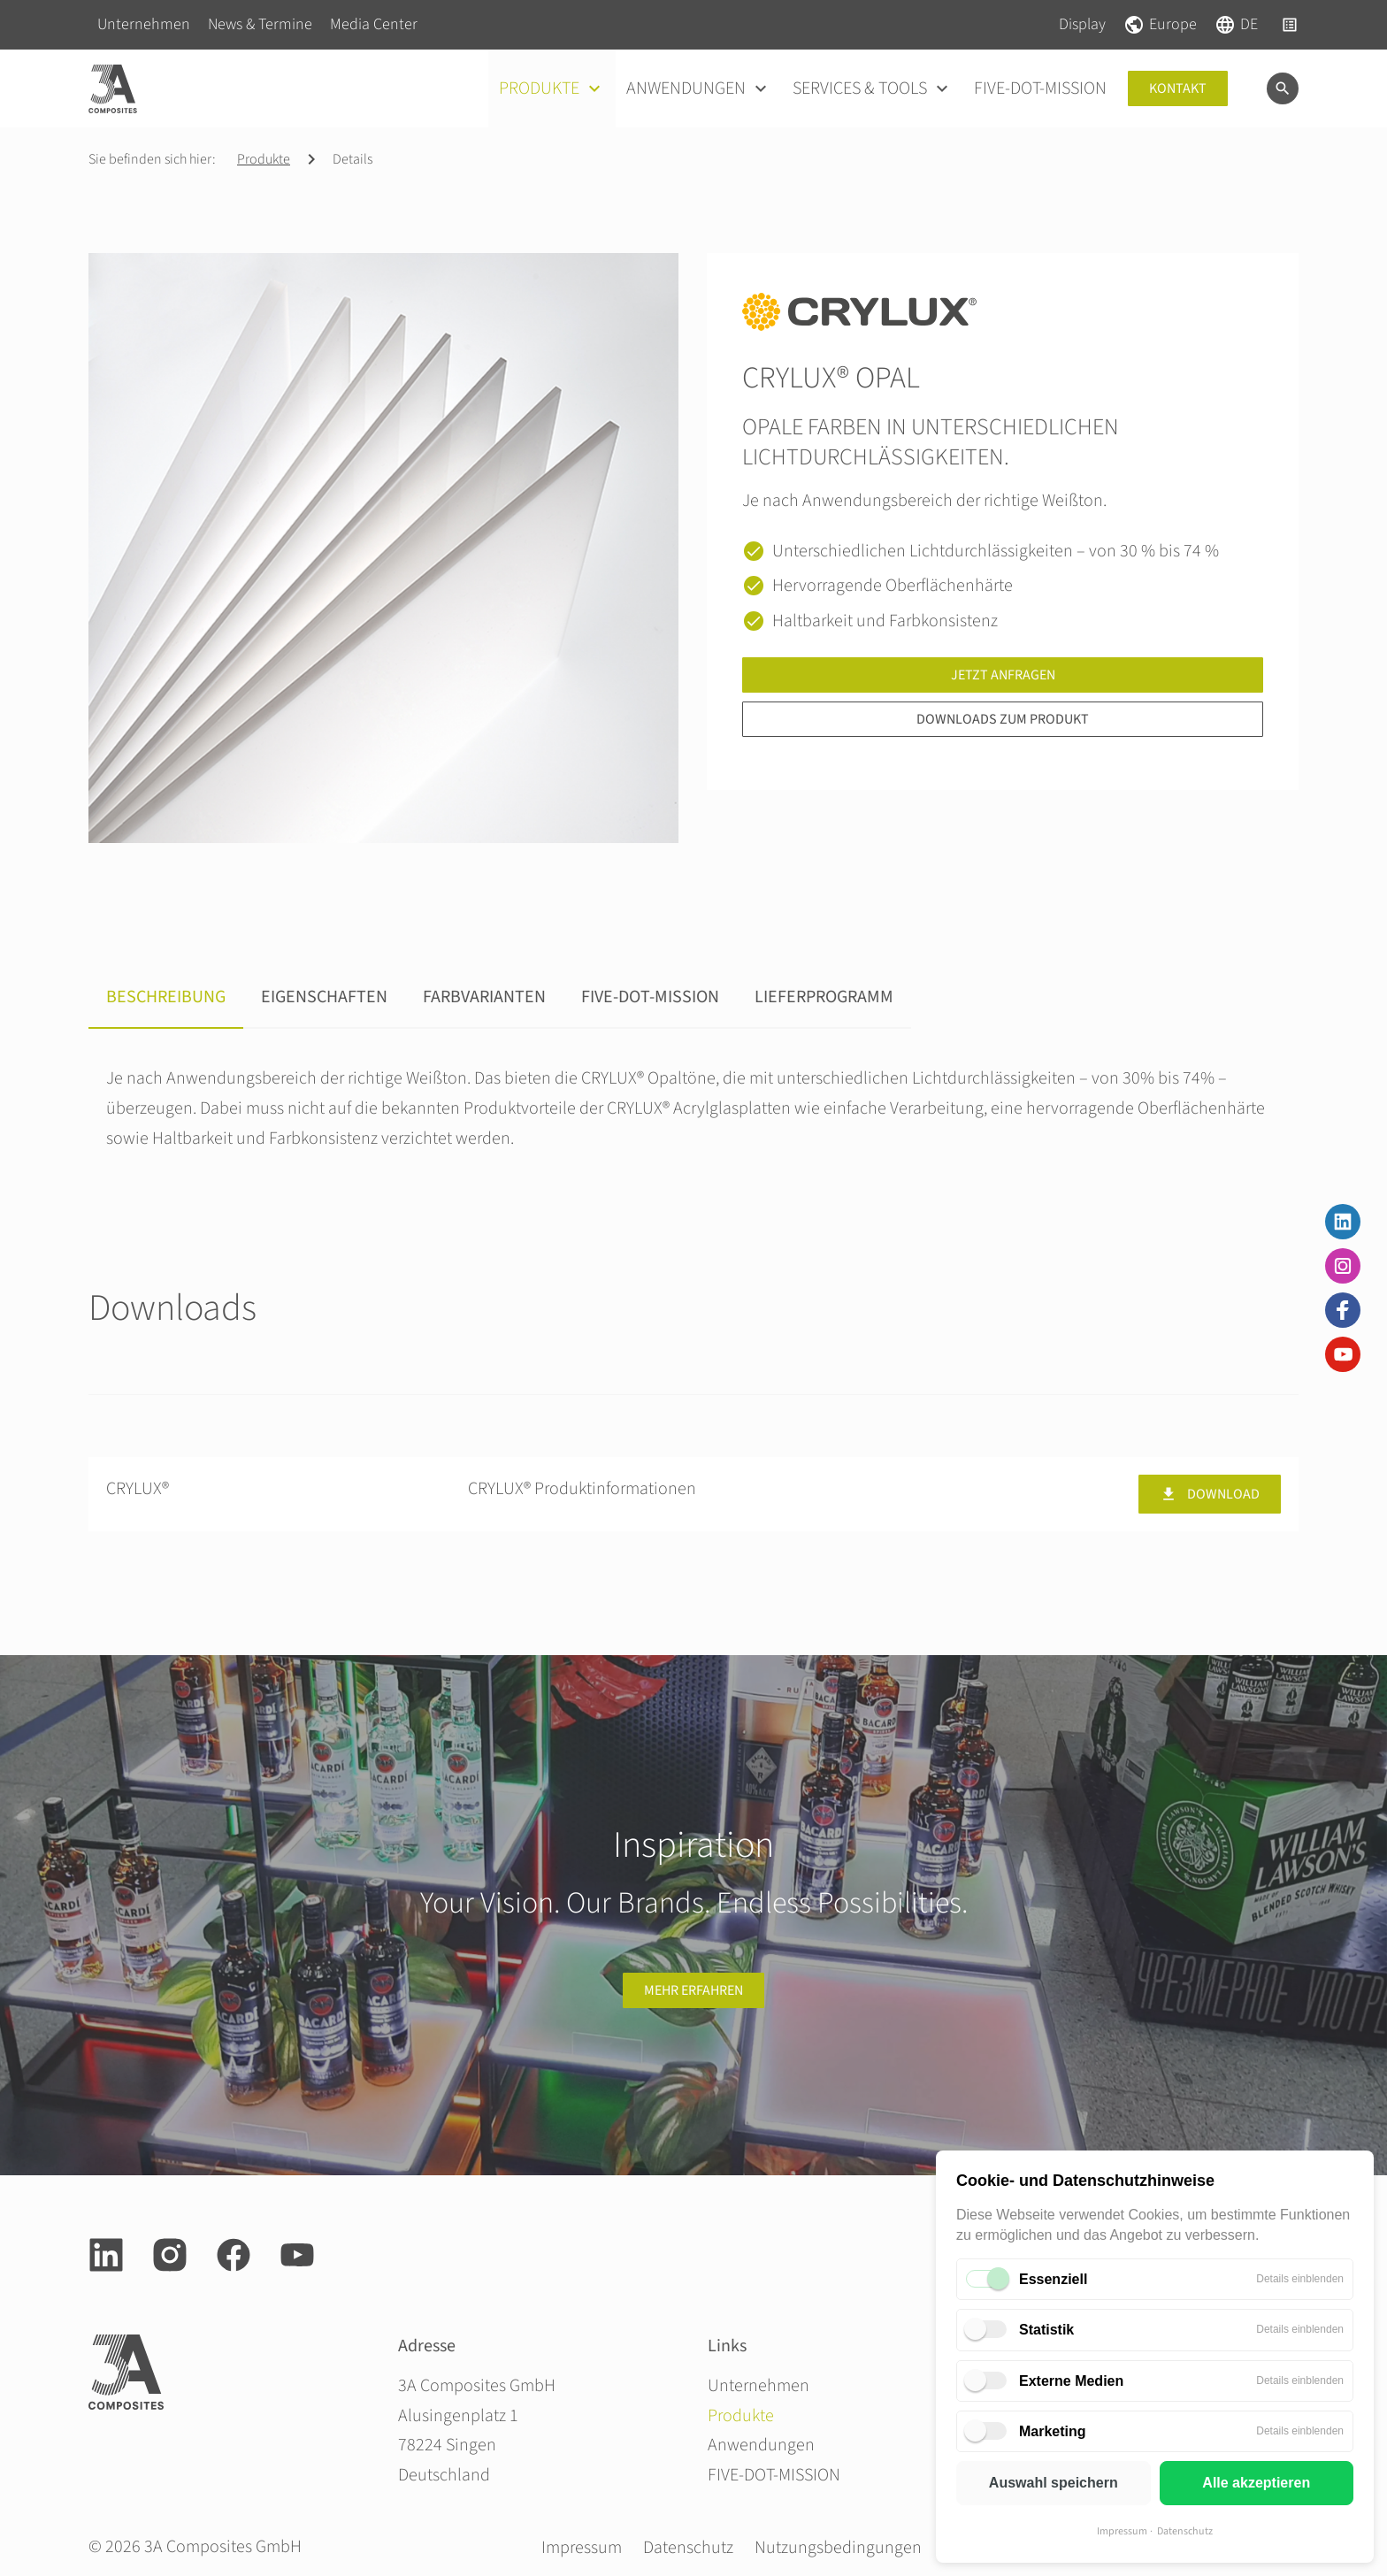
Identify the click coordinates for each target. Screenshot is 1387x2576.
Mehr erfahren (693, 1990)
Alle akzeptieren (1256, 2482)
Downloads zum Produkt (1002, 719)
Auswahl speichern (1053, 2482)
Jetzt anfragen (1003, 675)
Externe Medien (1071, 2380)
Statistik (1046, 2329)
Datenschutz (1185, 2531)
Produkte (263, 159)
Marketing (1052, 2431)
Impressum (1122, 2531)
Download (1210, 1494)
